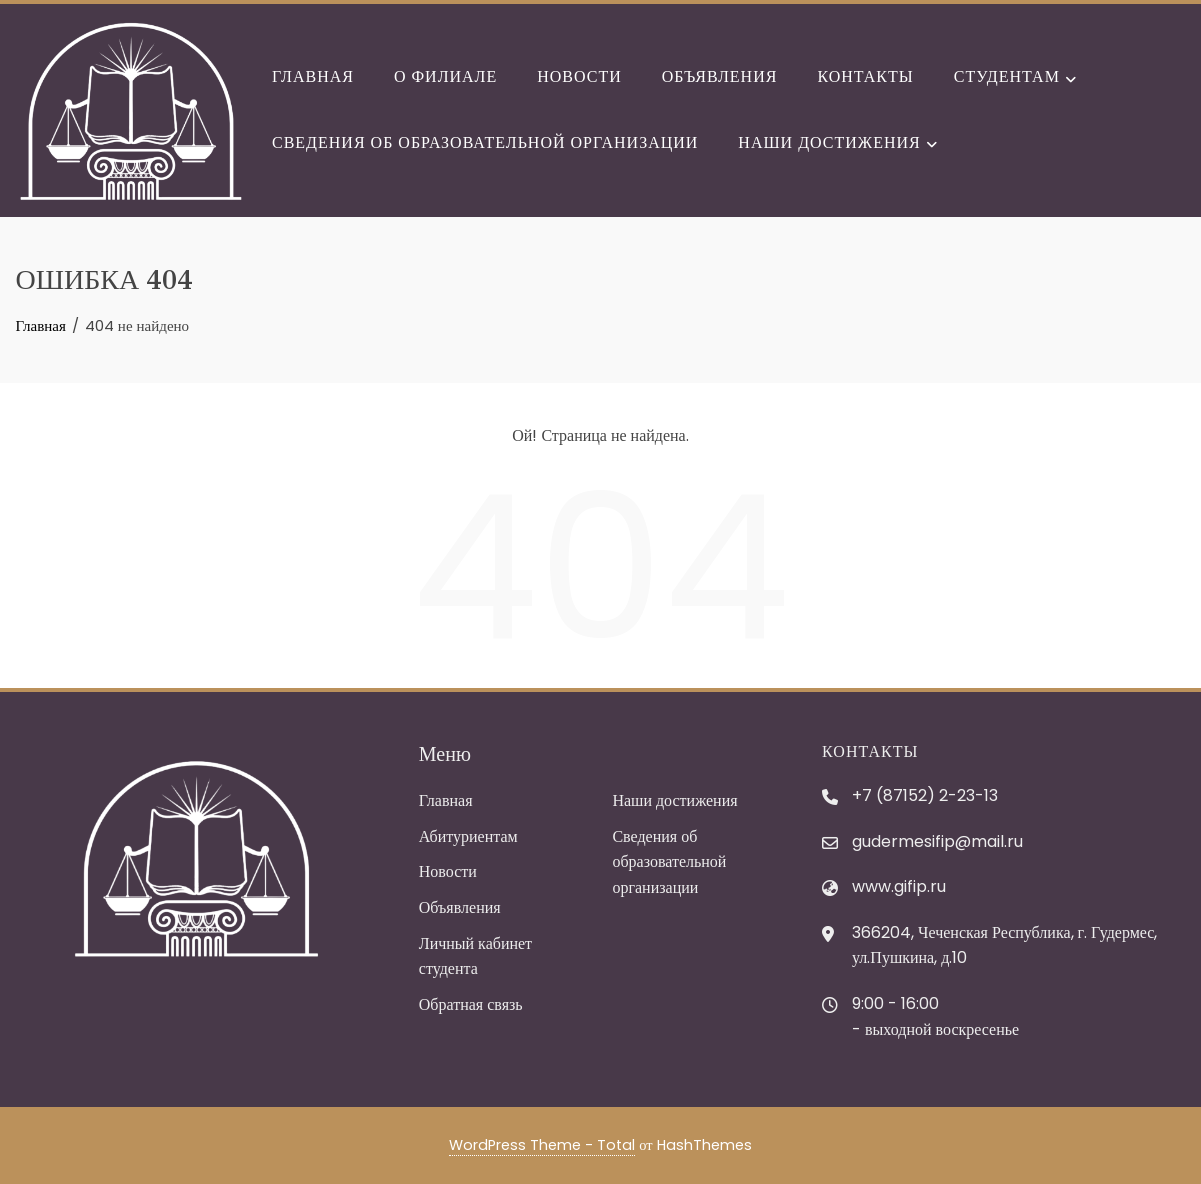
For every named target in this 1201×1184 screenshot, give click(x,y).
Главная (313, 76)
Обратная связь (471, 1004)
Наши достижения (837, 144)
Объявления (720, 76)
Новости (579, 76)
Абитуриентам (468, 836)
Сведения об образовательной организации (485, 142)
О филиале (445, 76)
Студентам (1015, 79)
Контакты (865, 76)
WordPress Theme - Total (542, 1145)
